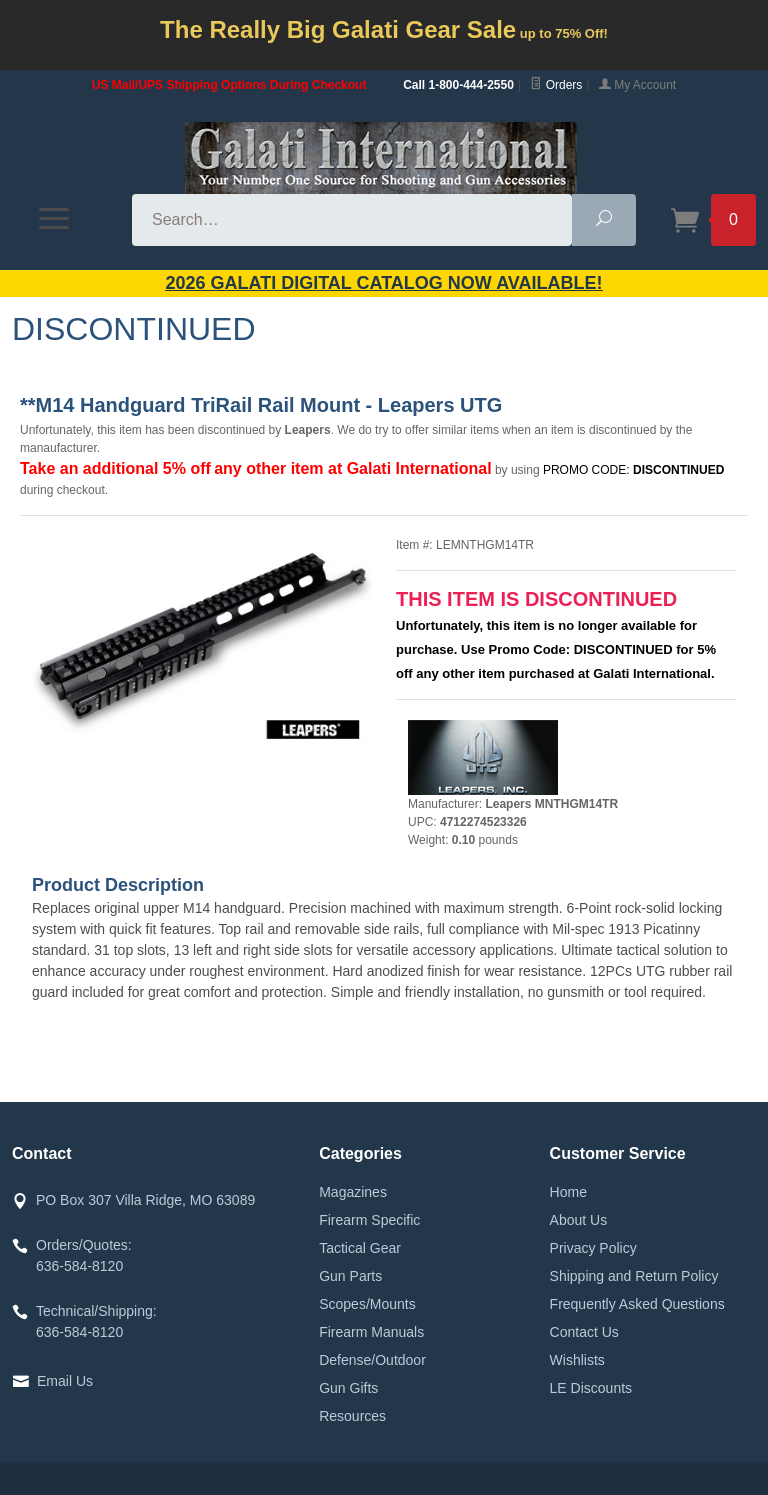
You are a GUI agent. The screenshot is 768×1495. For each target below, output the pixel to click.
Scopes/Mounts (367, 1304)
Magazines (353, 1192)
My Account (637, 85)
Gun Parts (350, 1276)
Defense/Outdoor (372, 1360)
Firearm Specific (369, 1220)
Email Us (65, 1381)
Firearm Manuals (371, 1332)
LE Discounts (591, 1388)
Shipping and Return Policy (634, 1276)
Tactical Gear (360, 1248)
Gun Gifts (348, 1388)
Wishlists (577, 1360)
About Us (579, 1220)
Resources (352, 1416)
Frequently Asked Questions (637, 1304)
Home (568, 1192)
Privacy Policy (593, 1248)
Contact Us (584, 1332)
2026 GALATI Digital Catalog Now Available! (384, 283)
